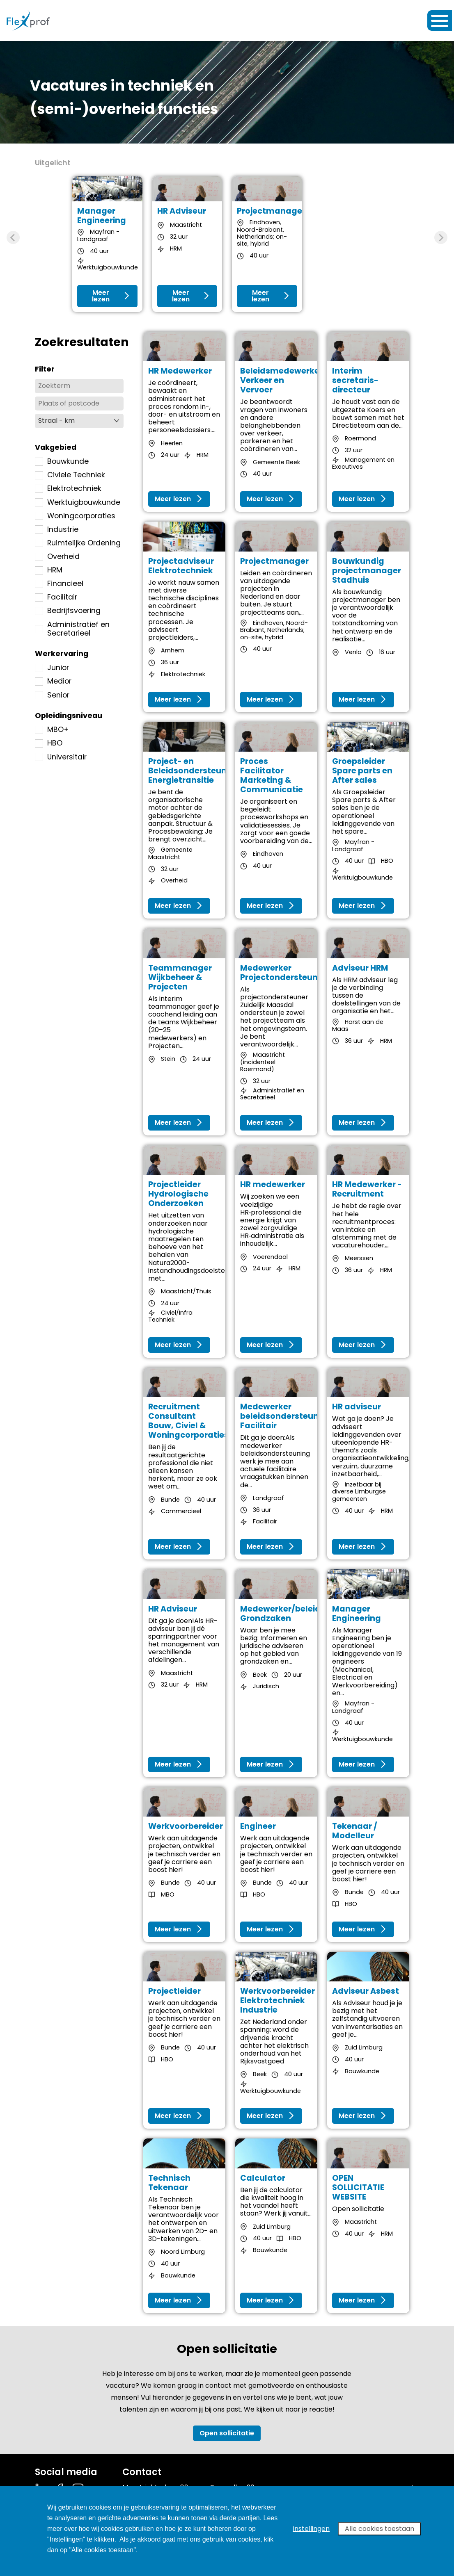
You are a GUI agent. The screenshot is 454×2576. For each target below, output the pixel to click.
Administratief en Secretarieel (72, 629)
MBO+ (52, 729)
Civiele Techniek (70, 475)
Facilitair (56, 597)
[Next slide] (440, 237)
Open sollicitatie (226, 2433)
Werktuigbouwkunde (77, 502)
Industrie (56, 529)
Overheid (57, 556)
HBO (48, 743)
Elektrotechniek (68, 488)
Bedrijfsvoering (68, 610)
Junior (52, 667)
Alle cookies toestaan (379, 2528)
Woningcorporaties (75, 516)
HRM (48, 570)
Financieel (59, 583)
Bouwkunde (62, 461)
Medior (53, 681)
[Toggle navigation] (439, 20)
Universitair (61, 757)
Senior (52, 695)
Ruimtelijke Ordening (78, 543)
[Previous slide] (13, 237)
